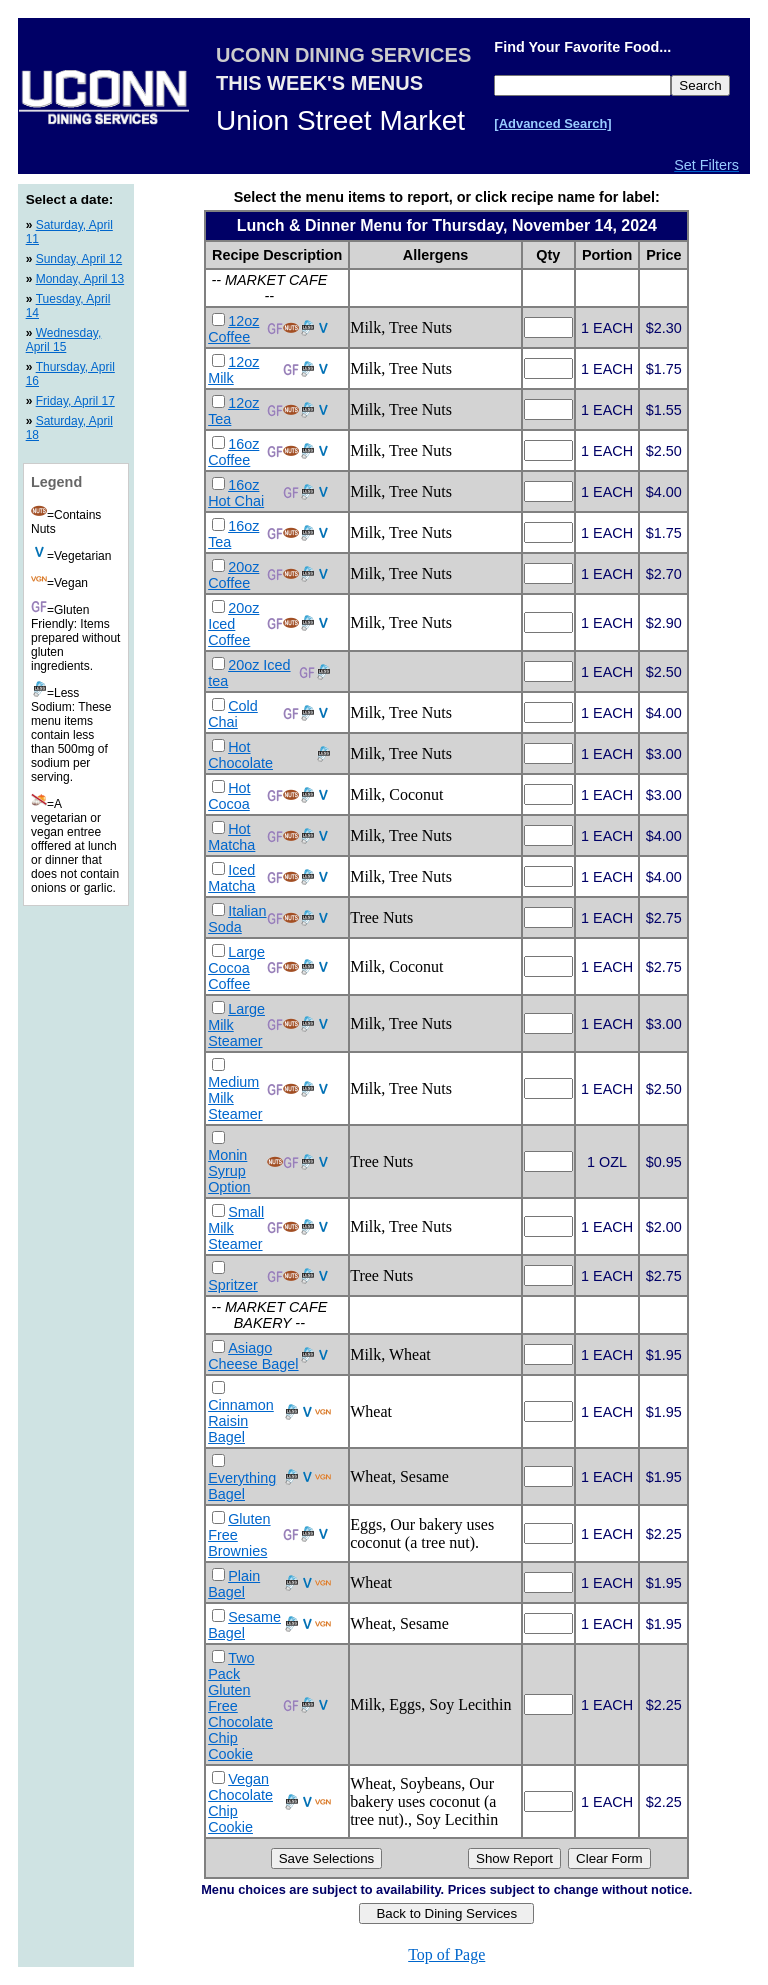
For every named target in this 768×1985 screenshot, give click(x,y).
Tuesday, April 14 (68, 306)
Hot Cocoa (229, 796)
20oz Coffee (233, 575)
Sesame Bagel (244, 1625)
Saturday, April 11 (69, 232)
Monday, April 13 (80, 279)
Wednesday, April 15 (64, 340)
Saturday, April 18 (69, 428)
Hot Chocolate (240, 755)
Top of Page (446, 1954)
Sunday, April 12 (79, 259)
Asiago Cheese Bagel (253, 1356)
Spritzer (233, 1285)
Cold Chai (233, 714)
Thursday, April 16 (70, 374)
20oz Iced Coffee (233, 624)
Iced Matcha (231, 878)
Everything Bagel (242, 1486)
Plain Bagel (234, 1584)
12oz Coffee (233, 329)
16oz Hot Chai (236, 493)
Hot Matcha (231, 837)
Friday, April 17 (75, 401)
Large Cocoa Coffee (236, 968)
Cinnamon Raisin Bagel (241, 1421)
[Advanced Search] (552, 123)
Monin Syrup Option (229, 1171)
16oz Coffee (233, 452)
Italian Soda (237, 919)
